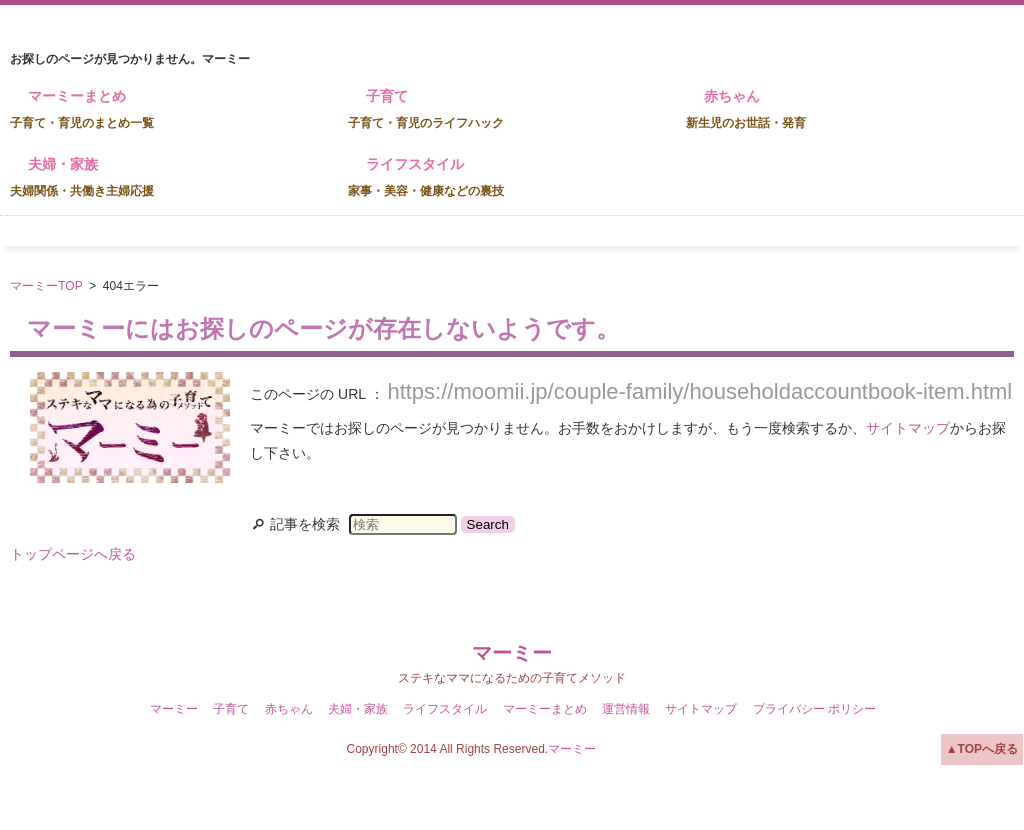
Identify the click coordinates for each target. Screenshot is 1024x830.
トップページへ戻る (73, 554)
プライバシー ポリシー (814, 709)
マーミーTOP (46, 286)
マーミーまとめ (82, 109)
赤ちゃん (746, 109)
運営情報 (626, 709)
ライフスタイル (426, 177)
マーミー (512, 653)
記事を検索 (305, 524)
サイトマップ (908, 428)
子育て (426, 109)
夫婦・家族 (82, 177)
